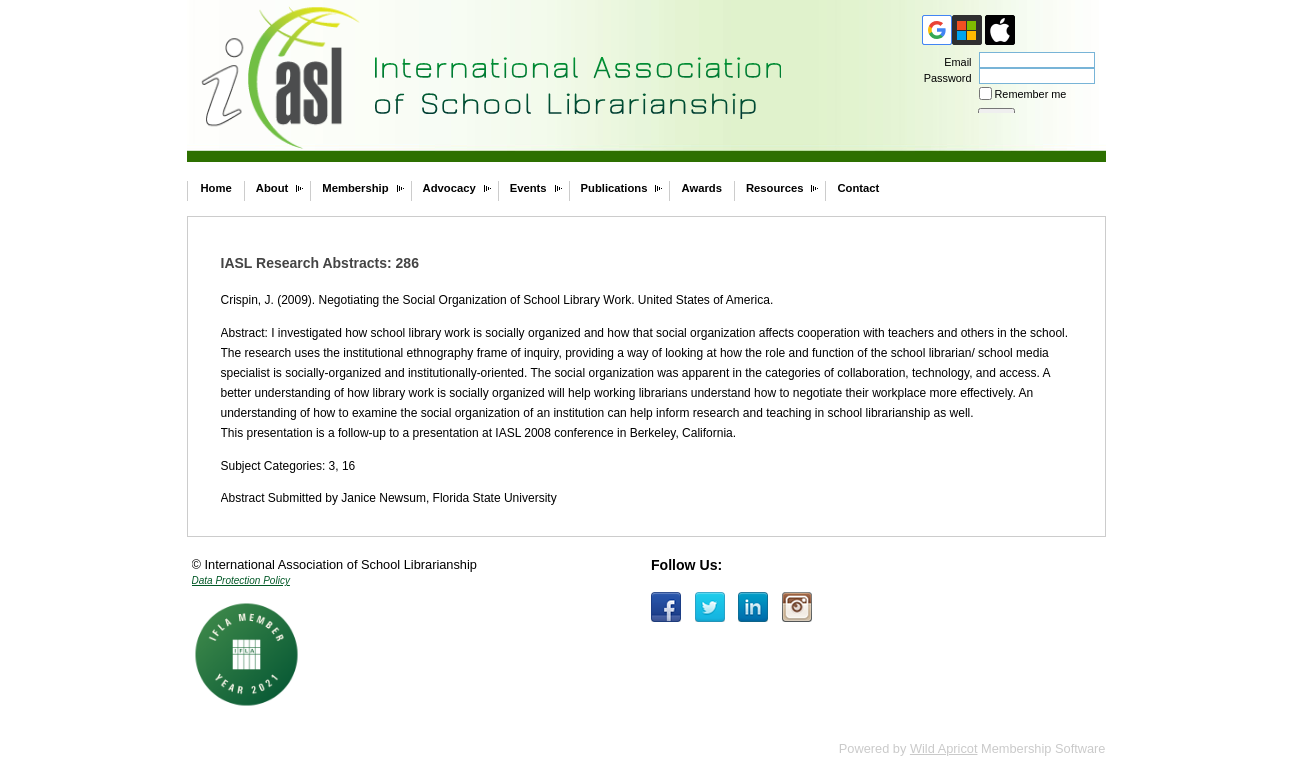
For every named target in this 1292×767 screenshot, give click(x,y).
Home (216, 188)
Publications (614, 188)
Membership (355, 188)
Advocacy (449, 188)
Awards (701, 188)
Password (943, 78)
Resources (775, 188)
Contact (858, 188)
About (272, 188)
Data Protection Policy (241, 580)
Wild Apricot (944, 748)
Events (528, 188)
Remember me (1031, 94)
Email (954, 62)
